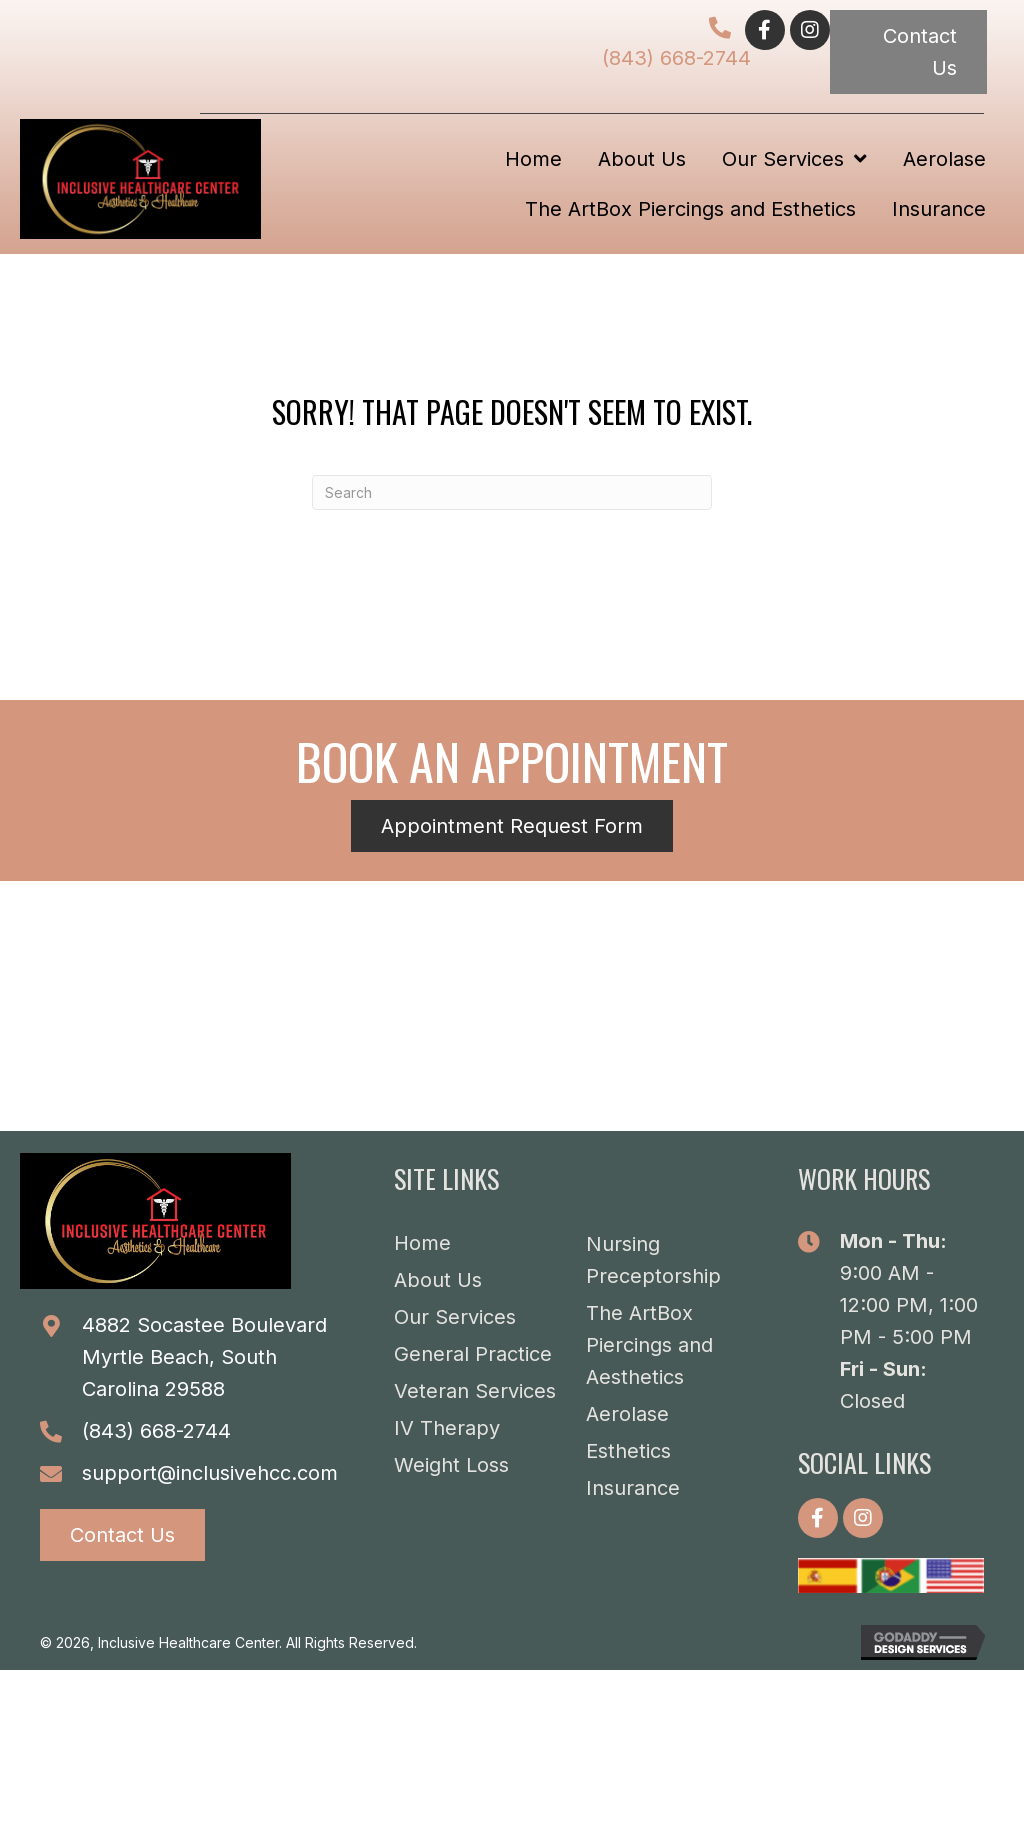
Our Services (455, 1317)
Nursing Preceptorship (653, 1260)
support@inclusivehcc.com (210, 1473)
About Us (438, 1280)
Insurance (633, 1488)
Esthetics (628, 1451)
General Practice (473, 1354)
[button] (765, 30)
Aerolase (627, 1414)
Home (422, 1243)
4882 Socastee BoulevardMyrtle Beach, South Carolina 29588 (204, 1357)
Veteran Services (475, 1391)
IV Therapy (447, 1428)
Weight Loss (451, 1465)
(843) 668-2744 (676, 58)
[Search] (512, 492)
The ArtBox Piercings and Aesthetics (649, 1345)
